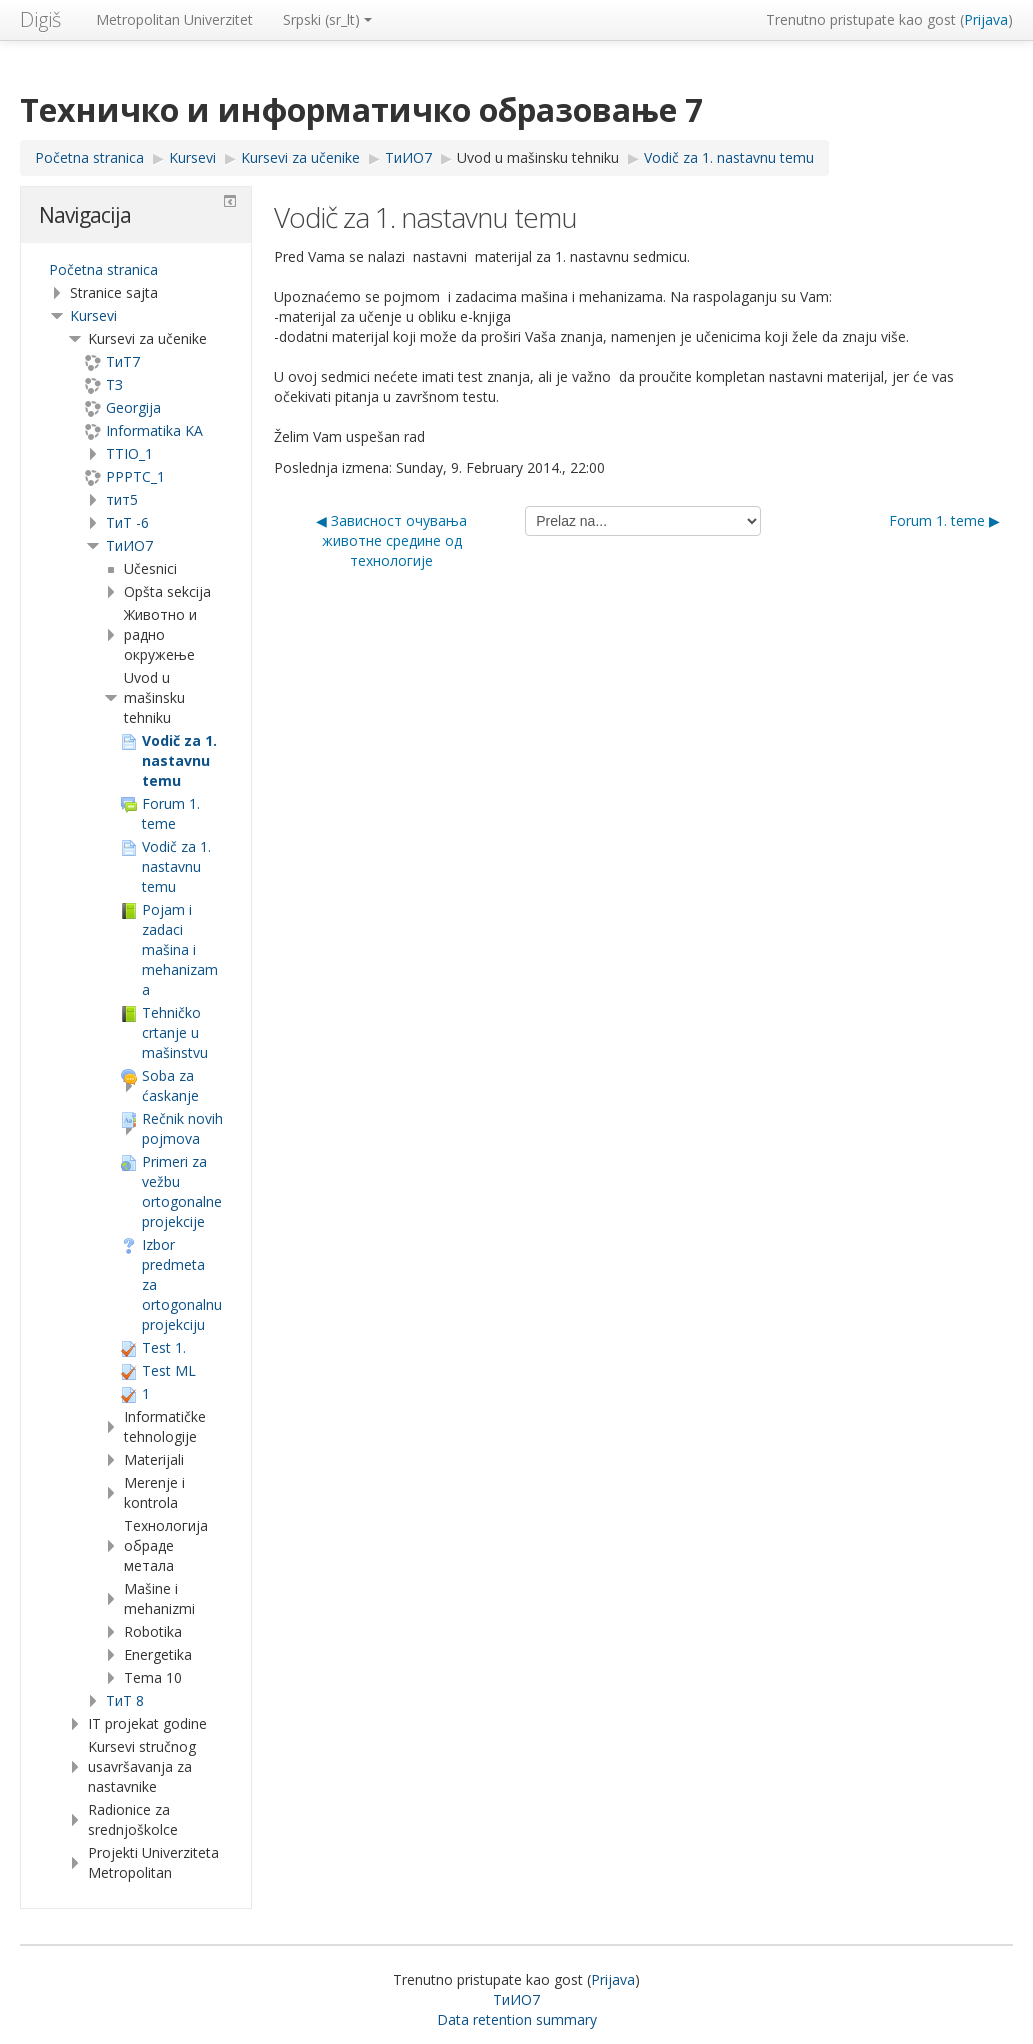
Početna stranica (103, 269)
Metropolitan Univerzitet (174, 19)
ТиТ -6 (127, 522)
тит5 (122, 499)
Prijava (986, 19)
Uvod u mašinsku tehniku (538, 157)
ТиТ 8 (125, 1700)
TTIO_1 (129, 453)
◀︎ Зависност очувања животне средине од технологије (391, 540)
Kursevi (93, 315)
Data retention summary (517, 2019)
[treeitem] (136, 270)
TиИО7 (129, 545)
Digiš (40, 19)
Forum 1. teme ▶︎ (944, 520)
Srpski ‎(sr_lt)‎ (327, 19)
